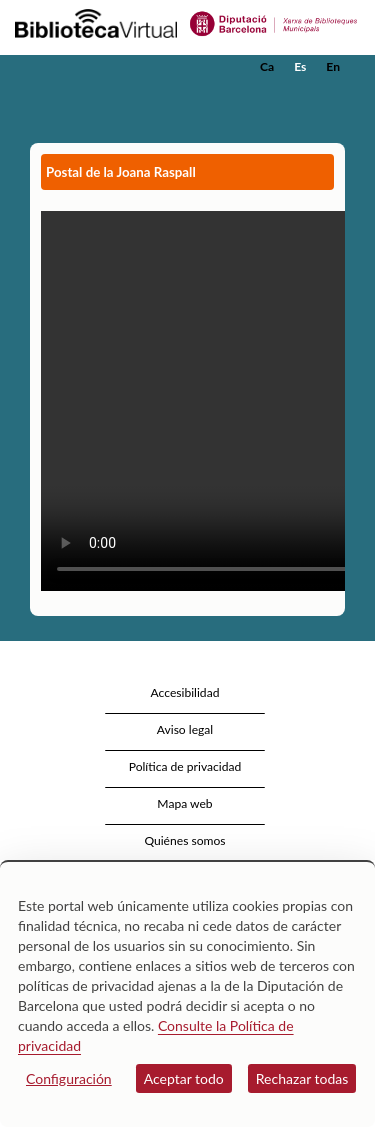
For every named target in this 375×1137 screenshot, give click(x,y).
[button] (332, 97)
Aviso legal (185, 729)
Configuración (69, 1078)
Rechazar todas (302, 1078)
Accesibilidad (185, 692)
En (333, 66)
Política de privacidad (185, 766)
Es (300, 66)
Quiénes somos (184, 840)
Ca (267, 66)
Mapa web (184, 803)
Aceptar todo (184, 1078)
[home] (115, 67)
